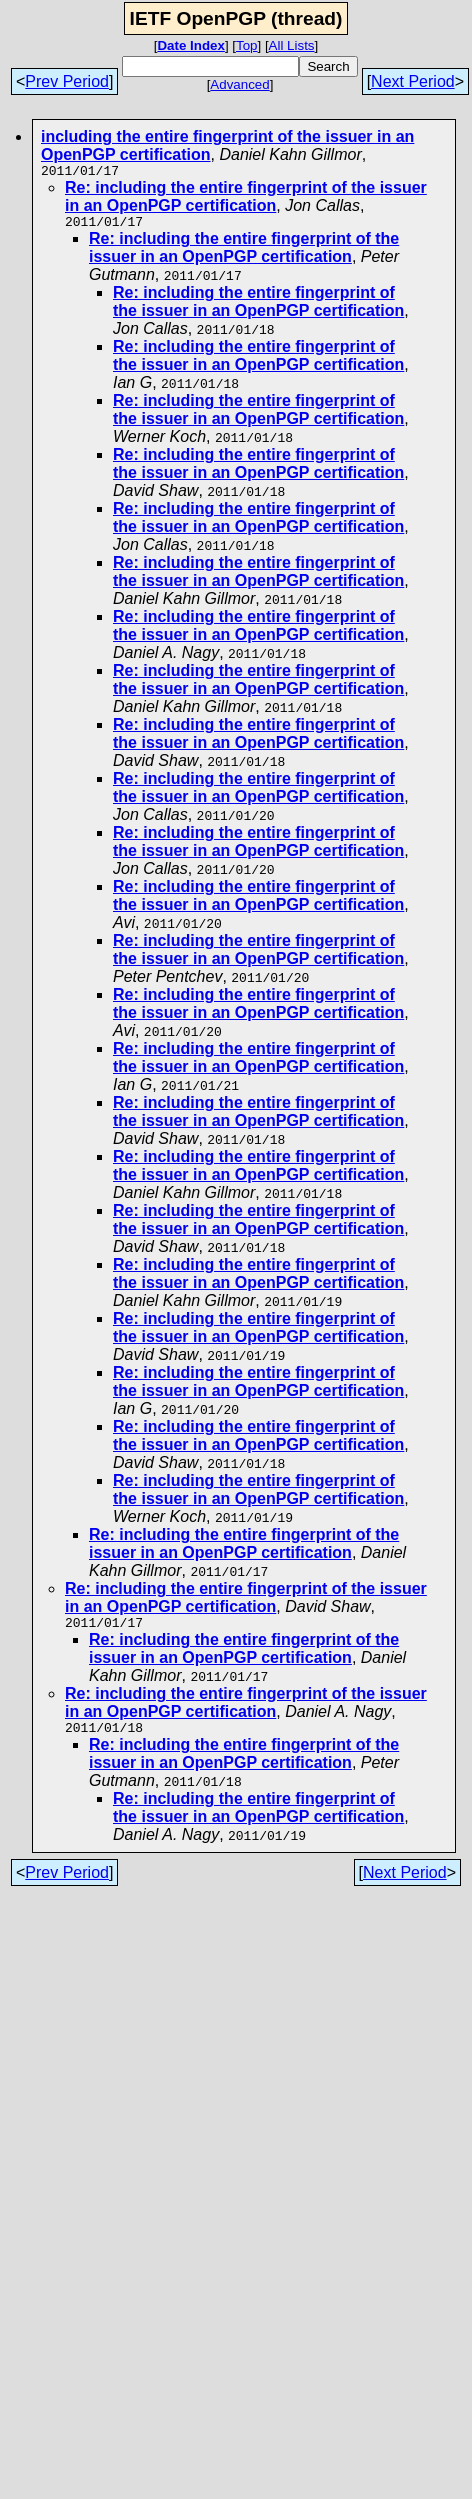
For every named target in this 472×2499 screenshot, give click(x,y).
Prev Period (67, 81)
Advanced (239, 84)
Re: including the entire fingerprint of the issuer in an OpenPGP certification (246, 199)
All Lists (292, 45)
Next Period (413, 81)
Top (247, 45)
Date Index (190, 45)
